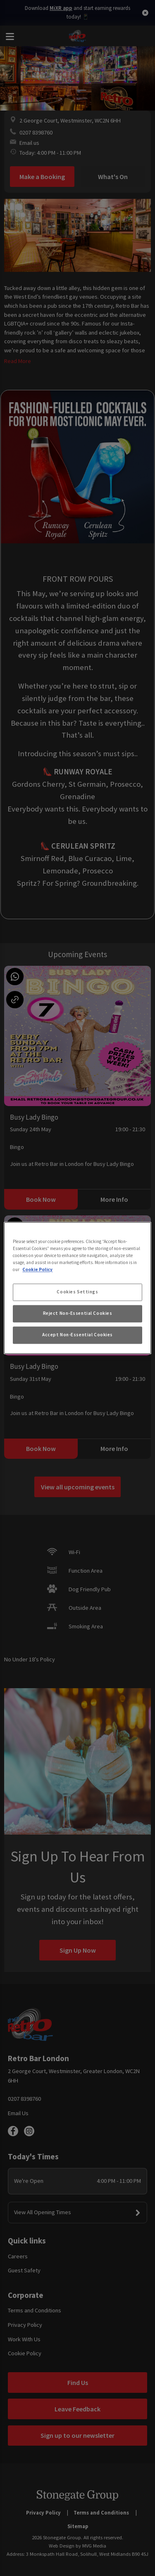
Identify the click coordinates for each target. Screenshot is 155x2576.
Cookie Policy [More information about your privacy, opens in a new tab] (37, 1270)
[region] (77, 1288)
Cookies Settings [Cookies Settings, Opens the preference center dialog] (77, 1292)
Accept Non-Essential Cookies (77, 1335)
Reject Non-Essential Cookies (77, 1313)
